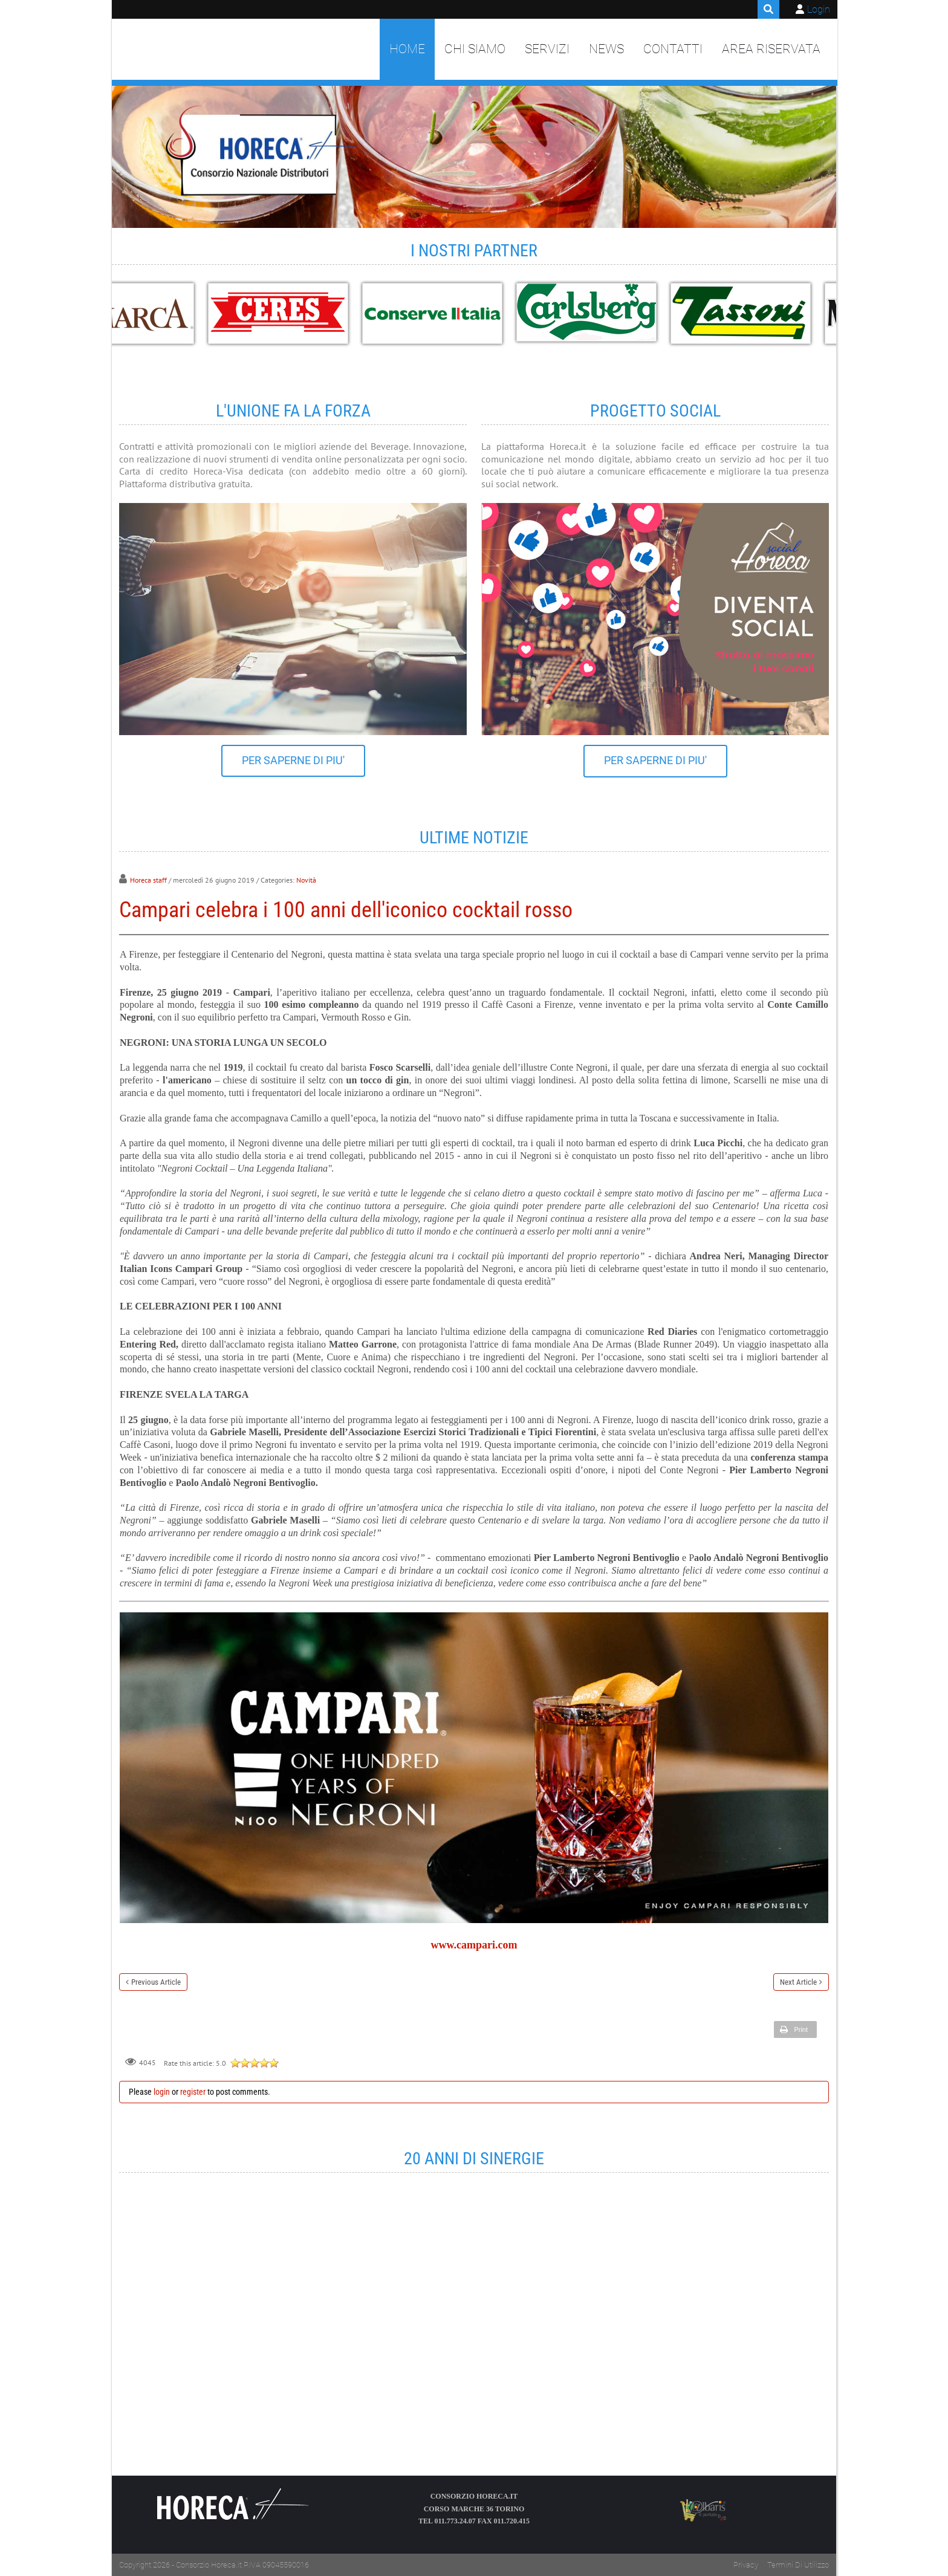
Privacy (745, 2565)
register (193, 2092)
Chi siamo (474, 49)
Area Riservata (771, 49)
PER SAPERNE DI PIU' (293, 760)
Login (818, 9)
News (606, 49)
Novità (306, 879)
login (162, 2092)
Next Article (798, 1982)
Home (407, 49)
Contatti (673, 49)
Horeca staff (148, 879)
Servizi (547, 49)
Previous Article (156, 1982)
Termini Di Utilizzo (798, 2565)
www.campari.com (474, 1945)
